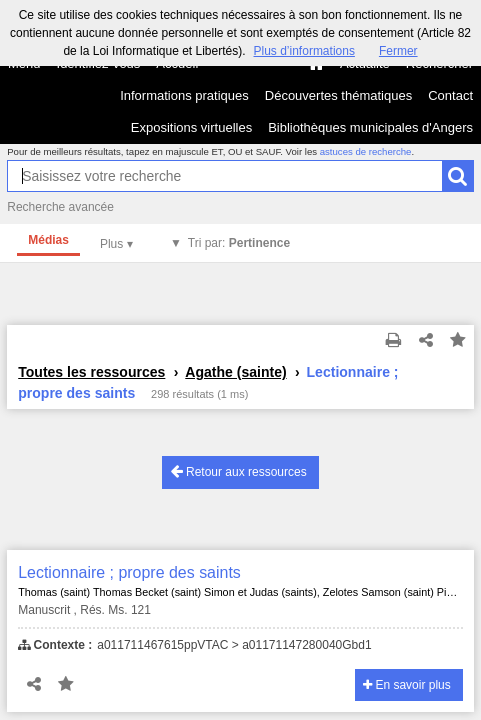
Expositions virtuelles (191, 127)
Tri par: (239, 243)
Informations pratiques (184, 95)
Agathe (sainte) (235, 372)
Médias (48, 240)
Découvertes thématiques (338, 95)
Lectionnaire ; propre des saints (129, 572)
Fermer (398, 51)
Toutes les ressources (91, 372)
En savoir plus (407, 685)
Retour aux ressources (239, 471)
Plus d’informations (304, 51)
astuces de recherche (366, 151)
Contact (450, 95)
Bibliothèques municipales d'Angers (370, 127)
